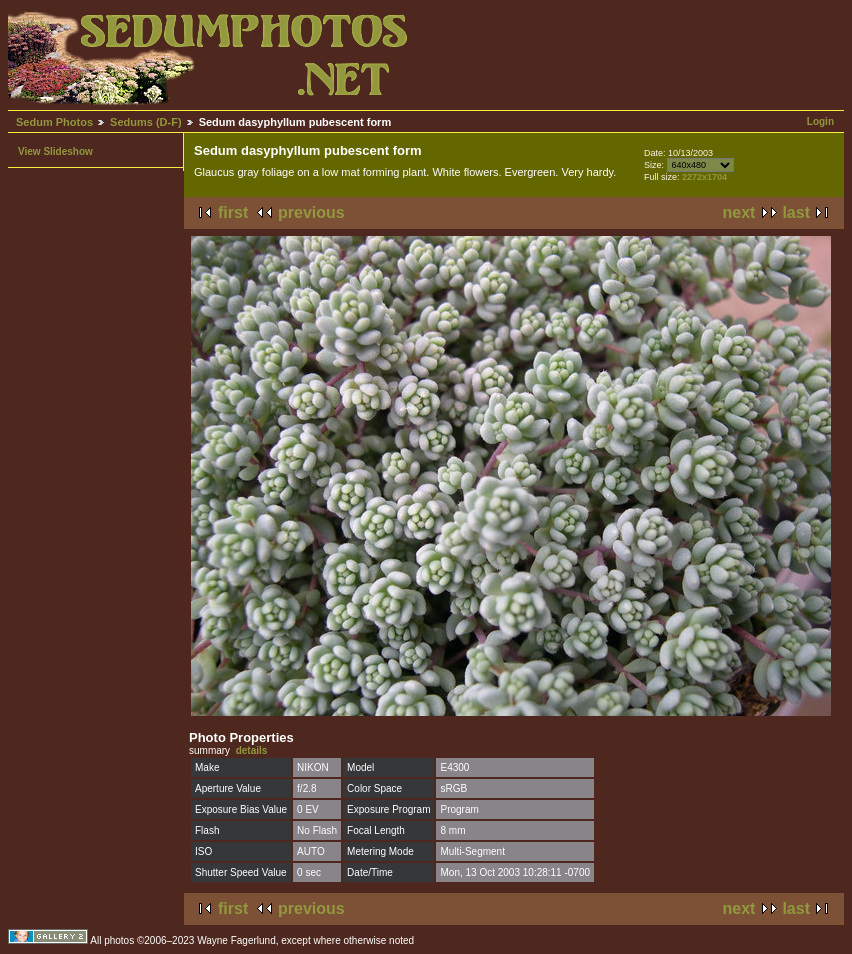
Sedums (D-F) (146, 122)
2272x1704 (704, 177)
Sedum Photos (54, 122)
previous (311, 212)
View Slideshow (55, 151)
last (796, 212)
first (233, 212)
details (252, 750)
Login (820, 121)
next (739, 212)
